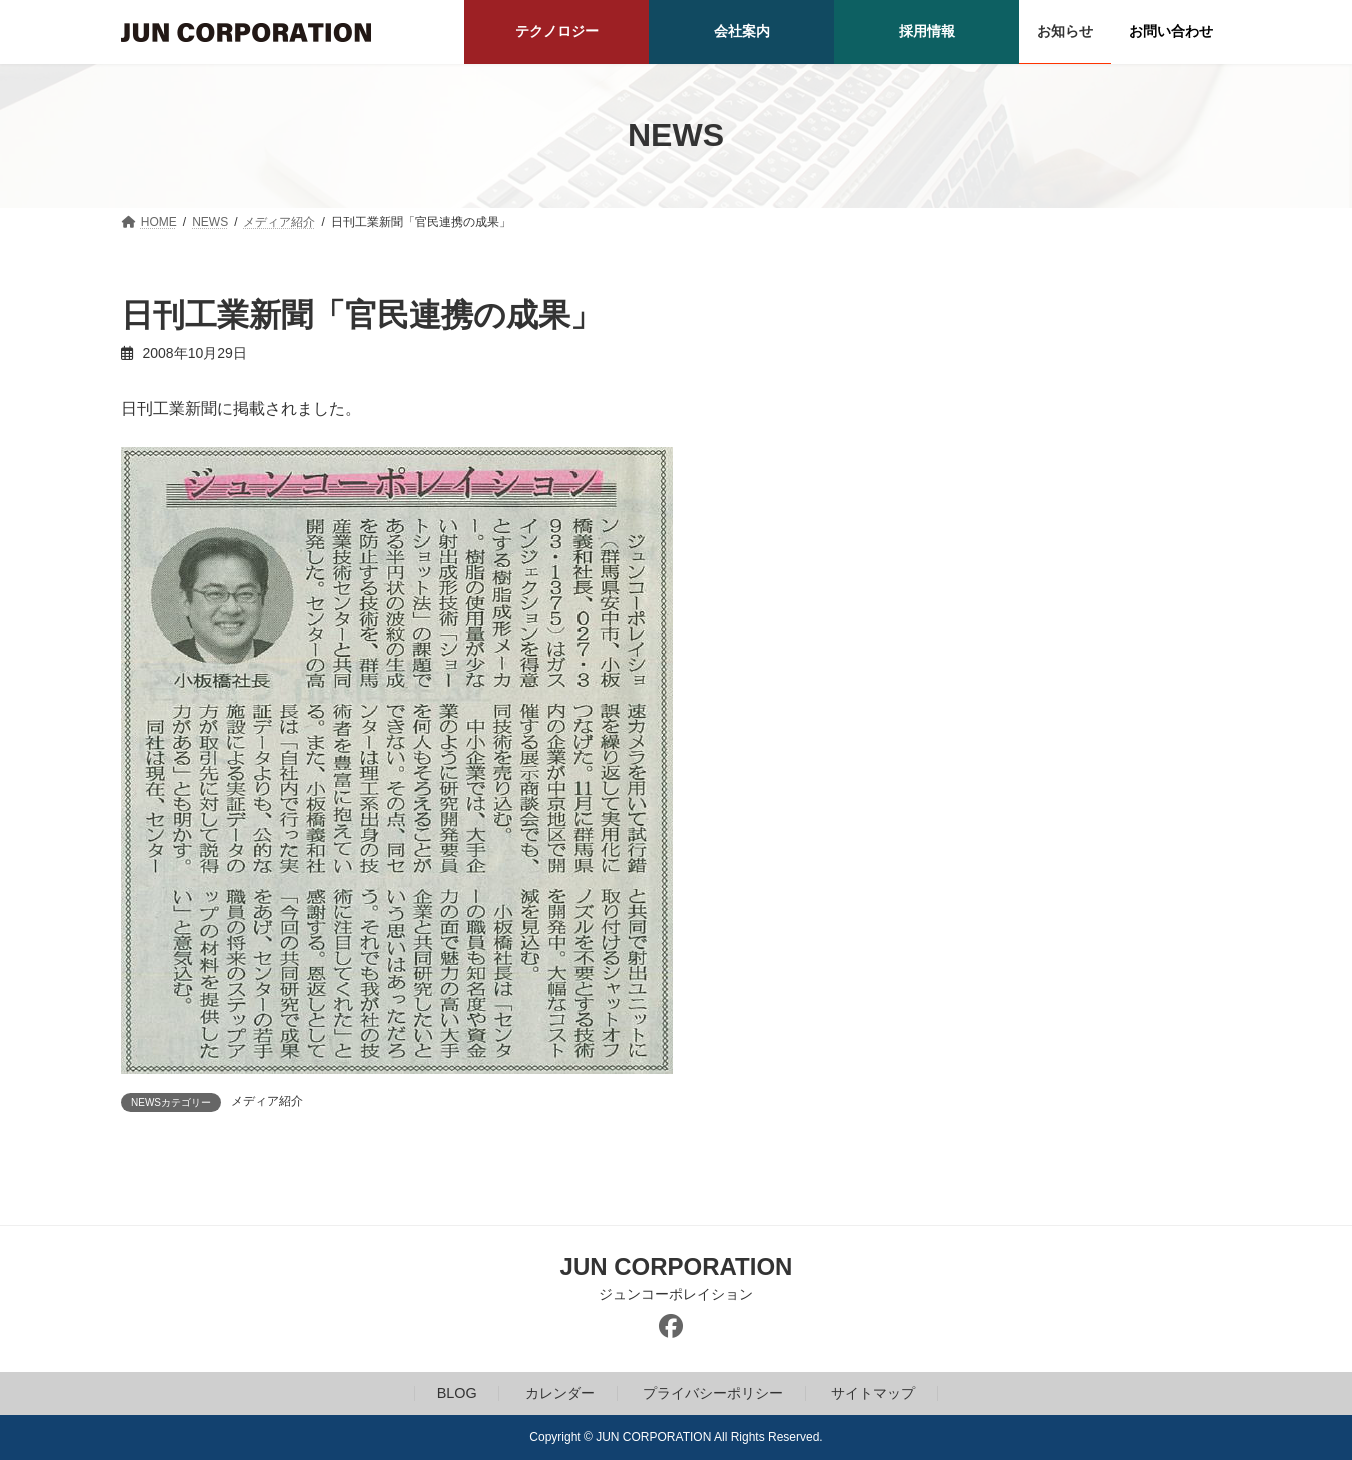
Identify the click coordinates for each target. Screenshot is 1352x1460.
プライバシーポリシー (713, 1393)
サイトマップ (873, 1393)
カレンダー (560, 1393)
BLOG (457, 1393)
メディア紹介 (267, 1101)
